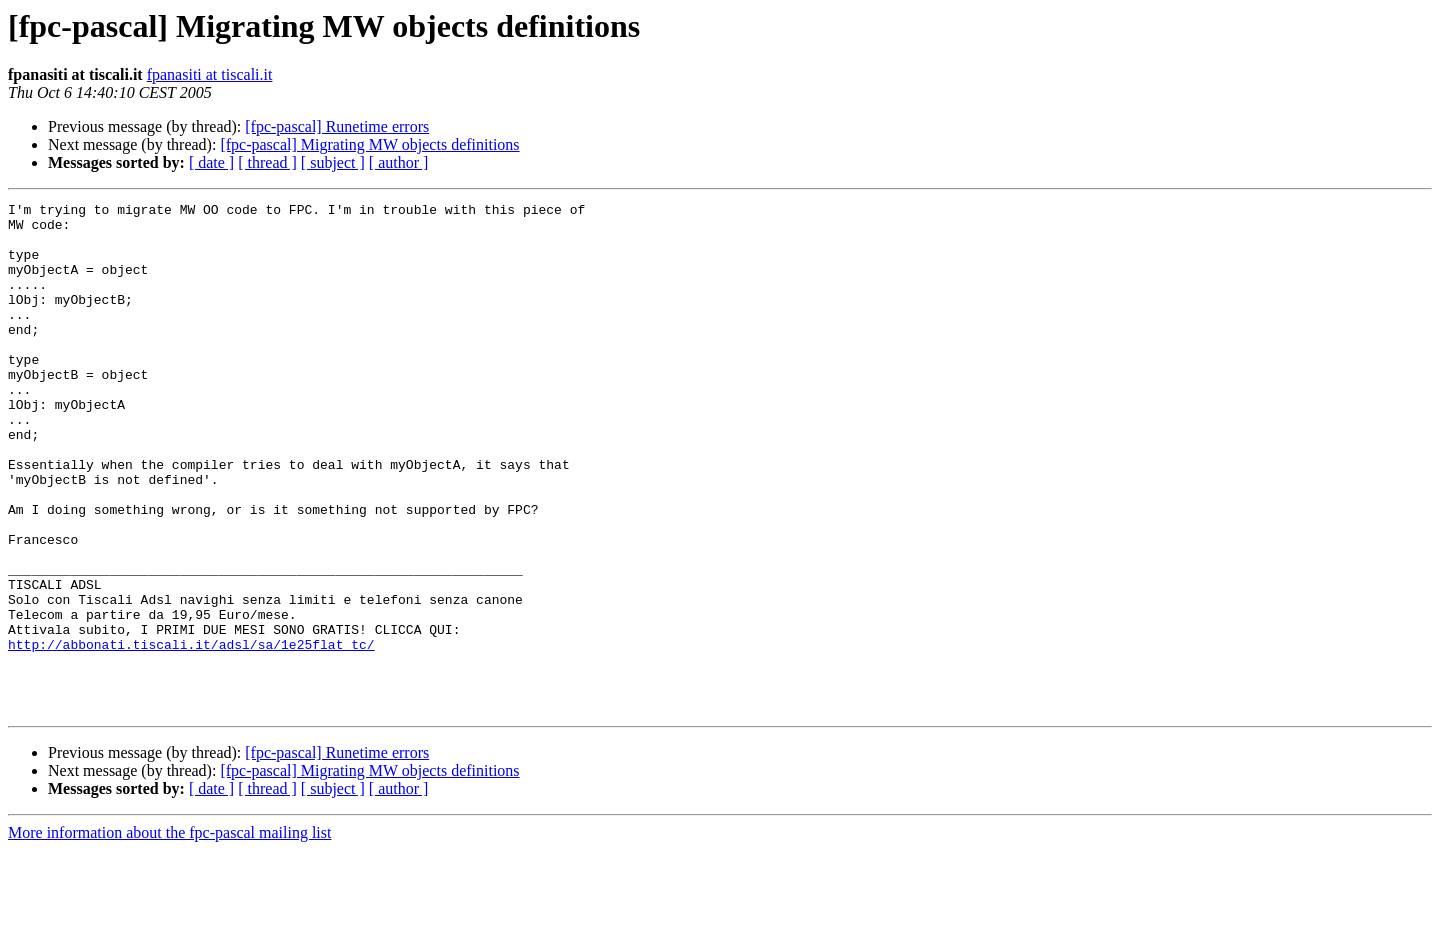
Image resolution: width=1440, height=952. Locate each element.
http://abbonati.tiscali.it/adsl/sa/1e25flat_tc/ (191, 734)
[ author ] (399, 162)
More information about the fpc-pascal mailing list (169, 934)
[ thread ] (267, 162)
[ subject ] (333, 162)
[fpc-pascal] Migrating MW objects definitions (369, 144)
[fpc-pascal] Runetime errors (337, 126)
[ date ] (211, 162)
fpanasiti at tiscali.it (210, 74)
